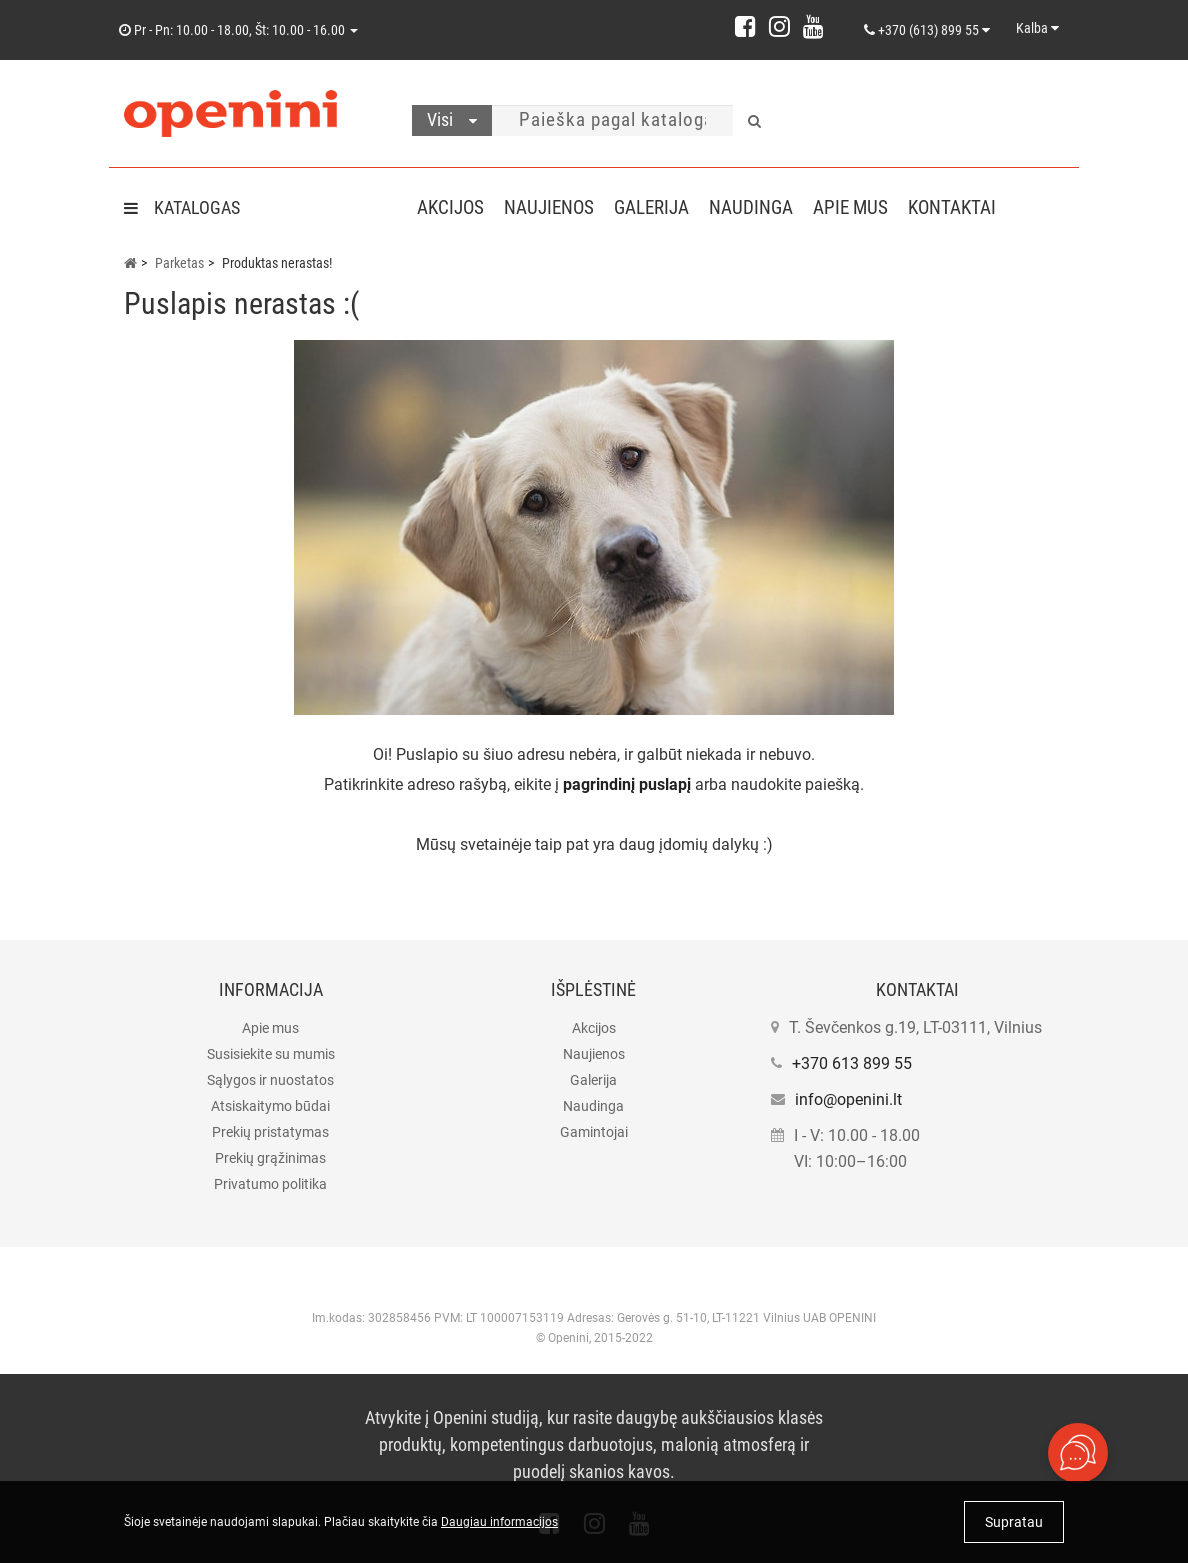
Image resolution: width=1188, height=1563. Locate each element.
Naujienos (553, 207)
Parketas (179, 263)
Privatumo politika (270, 1184)
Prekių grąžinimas (270, 1158)
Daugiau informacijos (499, 1522)
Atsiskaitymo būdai (270, 1106)
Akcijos (450, 207)
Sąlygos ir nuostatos (270, 1080)
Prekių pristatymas (270, 1132)
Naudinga (763, 207)
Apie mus (866, 207)
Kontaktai (972, 207)
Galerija (659, 207)
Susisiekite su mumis (271, 1054)
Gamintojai (594, 1132)
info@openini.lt (848, 1099)
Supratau (1014, 1522)
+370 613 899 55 (852, 1063)
